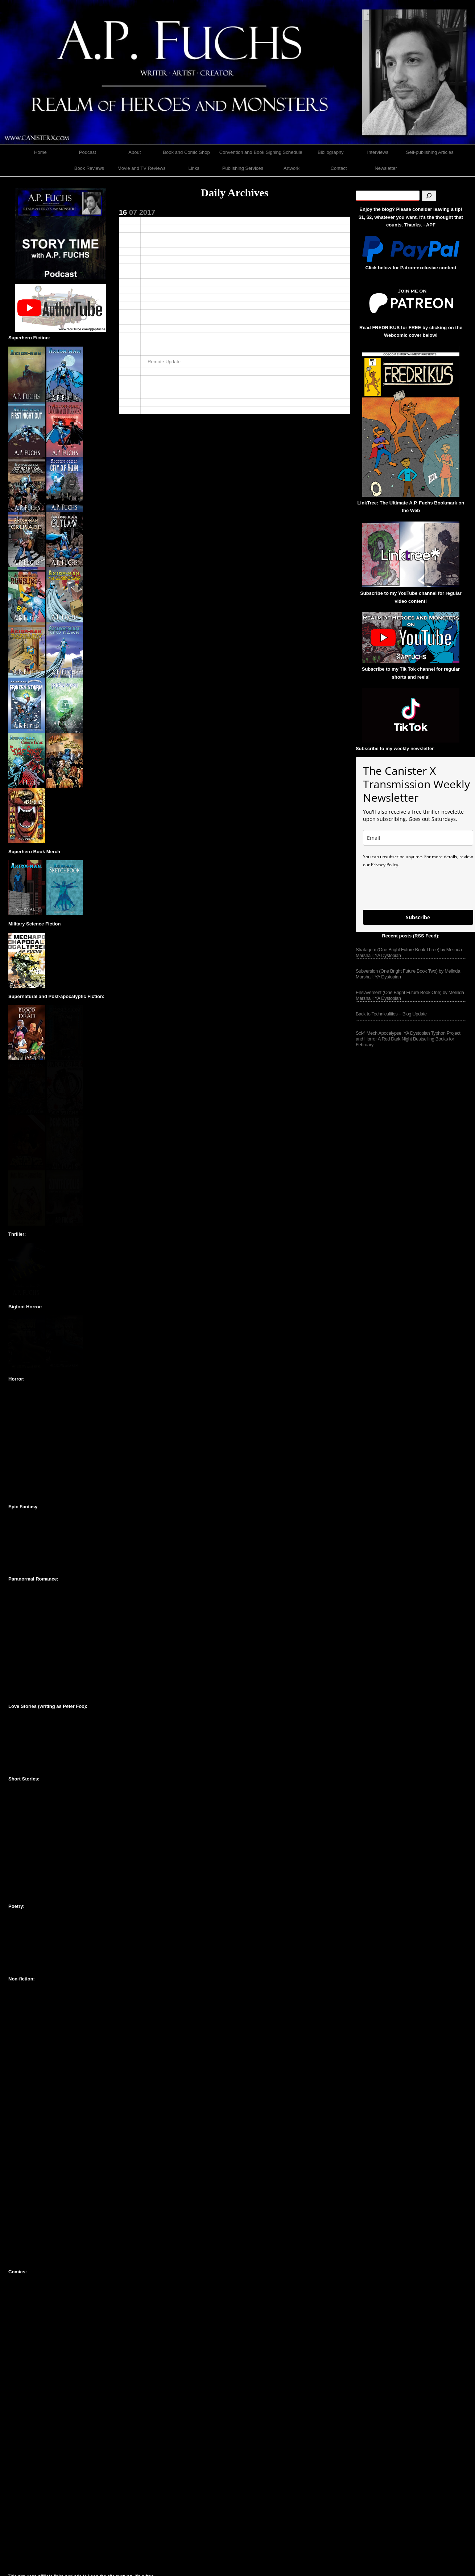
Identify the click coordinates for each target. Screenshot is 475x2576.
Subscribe (418, 917)
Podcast (87, 152)
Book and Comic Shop (186, 152)
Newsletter (386, 168)
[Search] (429, 196)
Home (40, 152)
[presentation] (418, 888)
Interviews (378, 152)
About (134, 152)
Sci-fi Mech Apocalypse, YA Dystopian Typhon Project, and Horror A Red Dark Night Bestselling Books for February (409, 1038)
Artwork (292, 168)
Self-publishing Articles (430, 152)
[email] (418, 838)
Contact (339, 168)
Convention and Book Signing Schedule (260, 152)
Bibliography (331, 152)
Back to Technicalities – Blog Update (391, 1014)
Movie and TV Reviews (141, 168)
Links (193, 168)
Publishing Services (242, 168)
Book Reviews (89, 168)
